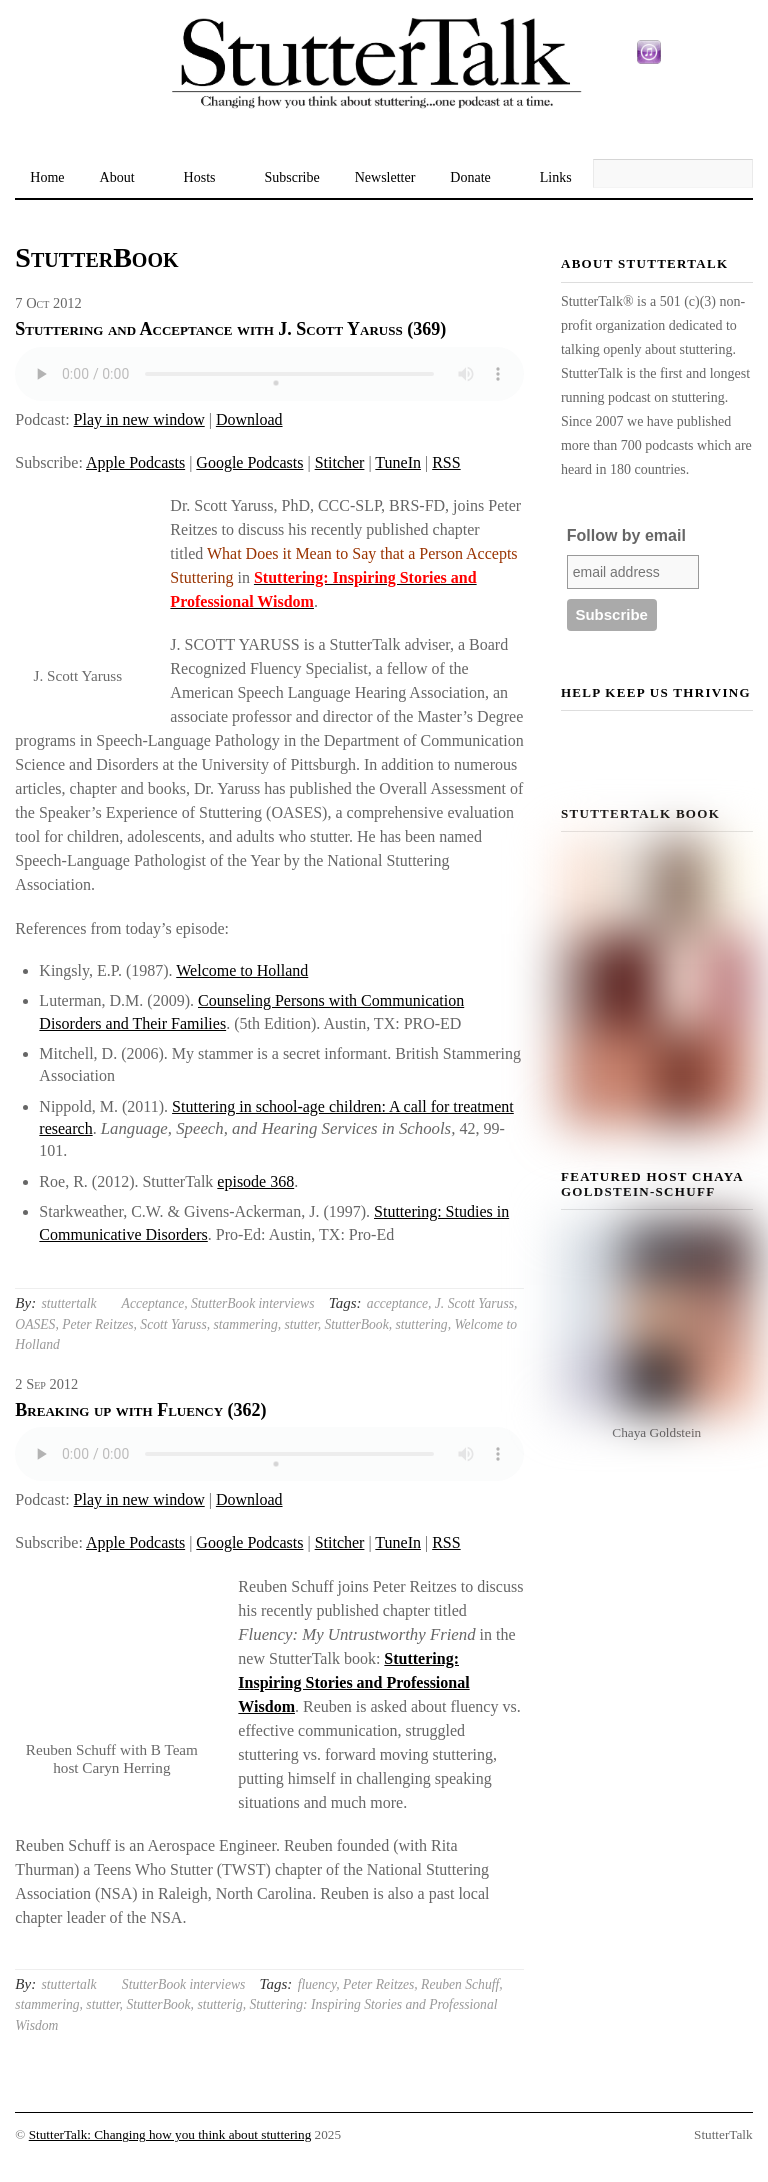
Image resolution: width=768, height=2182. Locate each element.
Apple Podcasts (135, 462)
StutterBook (357, 1324)
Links (556, 177)
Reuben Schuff (460, 1984)
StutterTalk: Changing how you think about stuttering (170, 2134)
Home (47, 177)
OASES (35, 1324)
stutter (300, 1324)
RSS (446, 462)
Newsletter (385, 177)
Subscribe (291, 177)
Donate (470, 177)
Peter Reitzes (97, 1324)
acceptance (397, 1303)
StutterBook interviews (252, 1303)
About (117, 177)
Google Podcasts (249, 462)
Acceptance (153, 1303)
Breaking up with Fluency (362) (140, 1410)
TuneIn (398, 462)
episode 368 (255, 1181)
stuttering (422, 1324)
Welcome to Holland (242, 970)
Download (249, 419)
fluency (317, 1984)
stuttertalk (69, 1303)
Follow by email (626, 535)
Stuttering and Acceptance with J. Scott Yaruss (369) (230, 329)
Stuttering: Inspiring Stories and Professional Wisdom (353, 1682)
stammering (245, 1324)
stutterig (219, 2004)
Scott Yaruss (173, 1324)
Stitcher (340, 462)
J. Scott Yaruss (474, 1303)
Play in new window (139, 419)
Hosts (200, 177)
